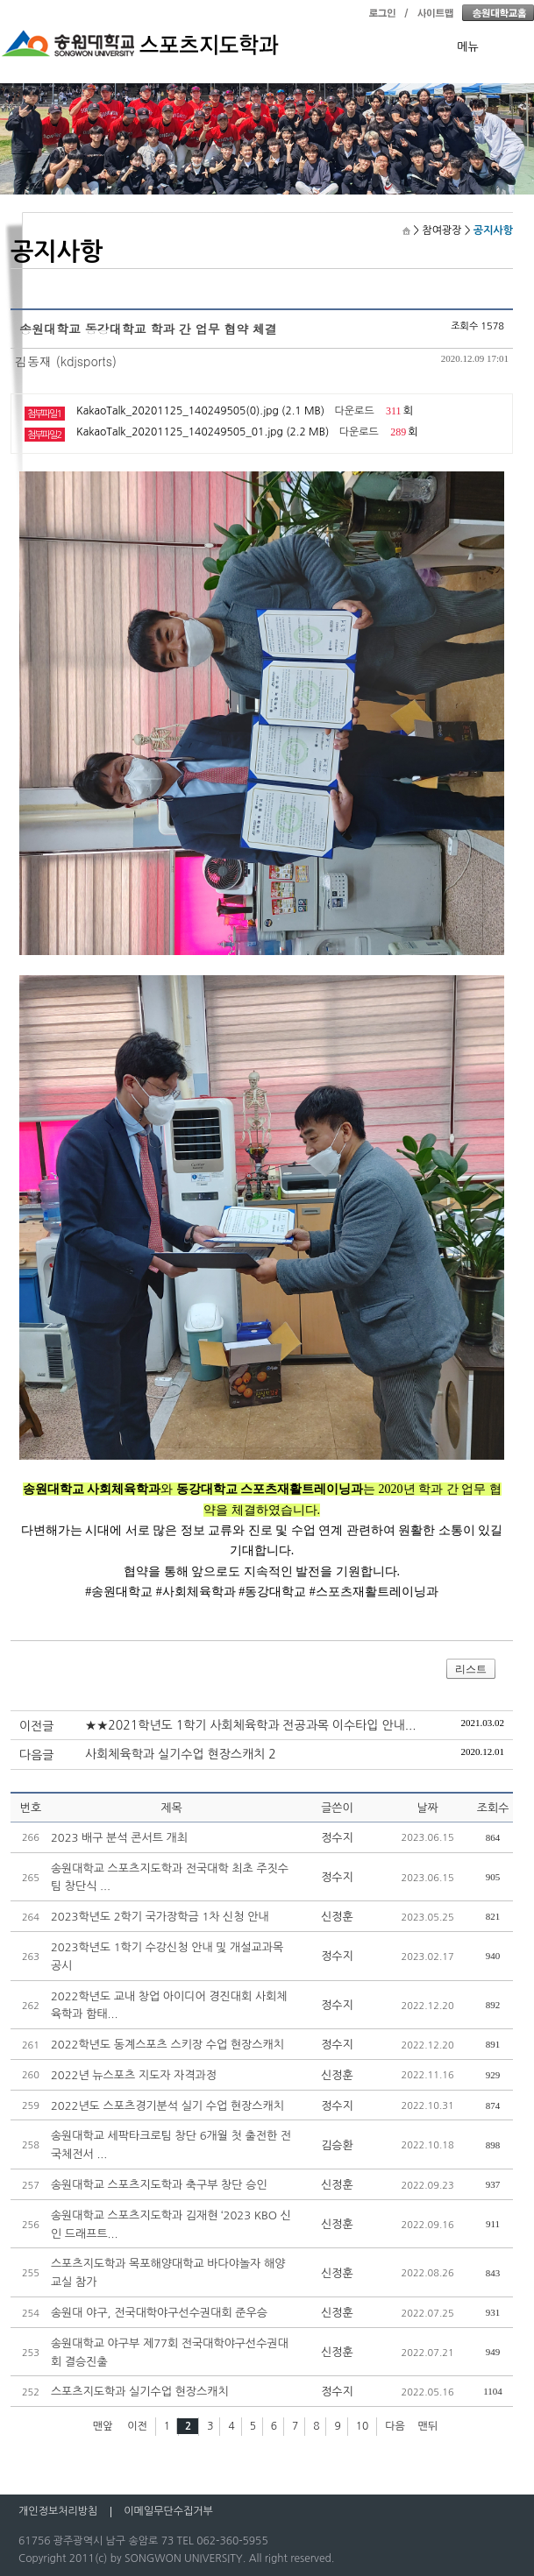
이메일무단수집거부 (168, 2511)
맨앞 (103, 2426)
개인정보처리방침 (57, 2511)
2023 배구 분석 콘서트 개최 (119, 1838)
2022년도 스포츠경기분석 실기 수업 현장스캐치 (167, 2106)
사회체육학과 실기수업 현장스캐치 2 (180, 1754)
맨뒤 (428, 2426)
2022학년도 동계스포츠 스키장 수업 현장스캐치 (167, 2044)
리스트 (471, 1669)
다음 (395, 2426)
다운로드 (354, 411)
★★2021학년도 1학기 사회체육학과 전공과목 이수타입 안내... (250, 1725)
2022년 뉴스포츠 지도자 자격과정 (134, 2075)
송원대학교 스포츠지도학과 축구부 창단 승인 (159, 2184)
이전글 (36, 1726)
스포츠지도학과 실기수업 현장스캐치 (140, 2391)
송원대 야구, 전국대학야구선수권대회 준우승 (159, 2312)
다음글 (36, 1755)
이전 (137, 2426)
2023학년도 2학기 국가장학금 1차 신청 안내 (160, 1916)
